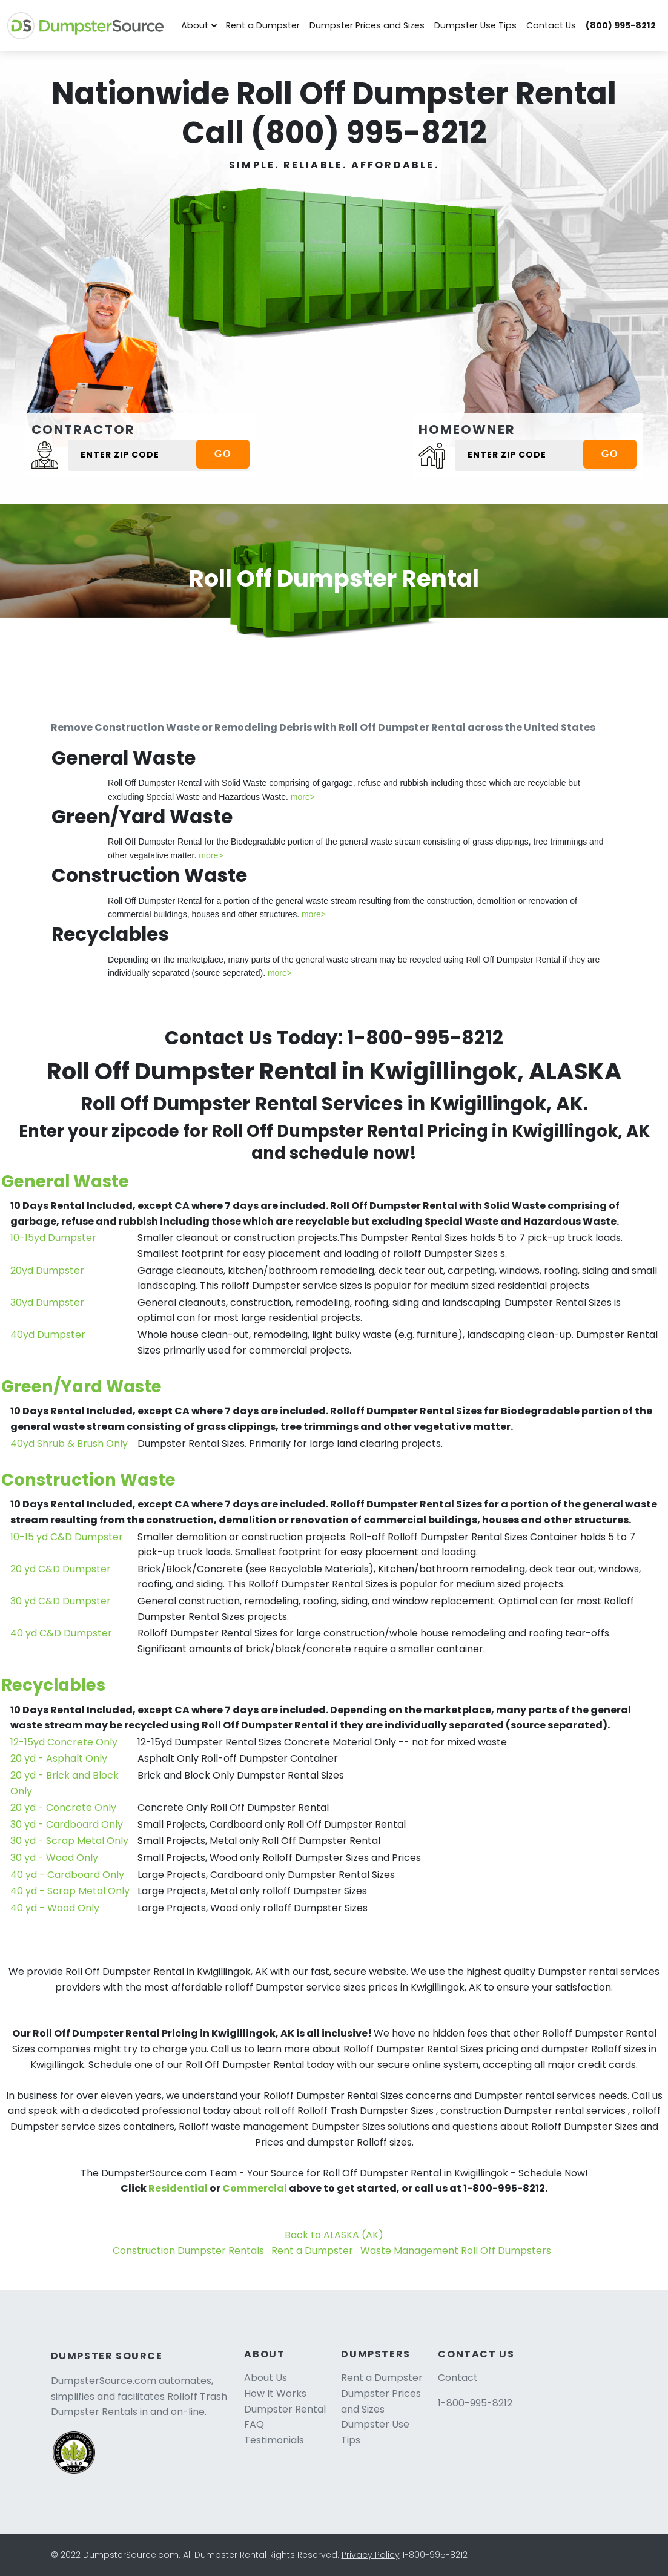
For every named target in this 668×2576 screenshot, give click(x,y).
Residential (178, 2188)
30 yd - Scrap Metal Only (69, 1841)
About (194, 25)
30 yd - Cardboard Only (66, 1824)
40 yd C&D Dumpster (61, 1633)
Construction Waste (88, 1480)
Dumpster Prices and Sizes (367, 25)
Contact (458, 2378)
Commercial (254, 2188)
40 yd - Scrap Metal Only (70, 1891)
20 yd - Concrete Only (63, 1807)
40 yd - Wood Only (54, 1908)
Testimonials (274, 2440)
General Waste (65, 1181)
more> (303, 797)
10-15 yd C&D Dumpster (66, 1537)
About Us (265, 2378)
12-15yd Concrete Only (63, 1742)
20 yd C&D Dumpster (60, 1569)
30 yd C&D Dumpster (60, 1601)
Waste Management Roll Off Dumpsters (455, 2251)
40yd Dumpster (47, 1335)
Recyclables (53, 1685)
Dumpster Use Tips (475, 25)
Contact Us (551, 25)
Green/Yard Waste (81, 1386)
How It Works (275, 2393)
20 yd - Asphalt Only (58, 1758)
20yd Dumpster (47, 1270)
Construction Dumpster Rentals (188, 2251)
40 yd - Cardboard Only (67, 1875)
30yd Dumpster (47, 1302)
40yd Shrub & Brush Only (69, 1444)
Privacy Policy (371, 2555)
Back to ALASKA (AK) (334, 2235)
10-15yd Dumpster (53, 1238)
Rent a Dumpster (263, 25)
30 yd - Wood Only (54, 1858)
